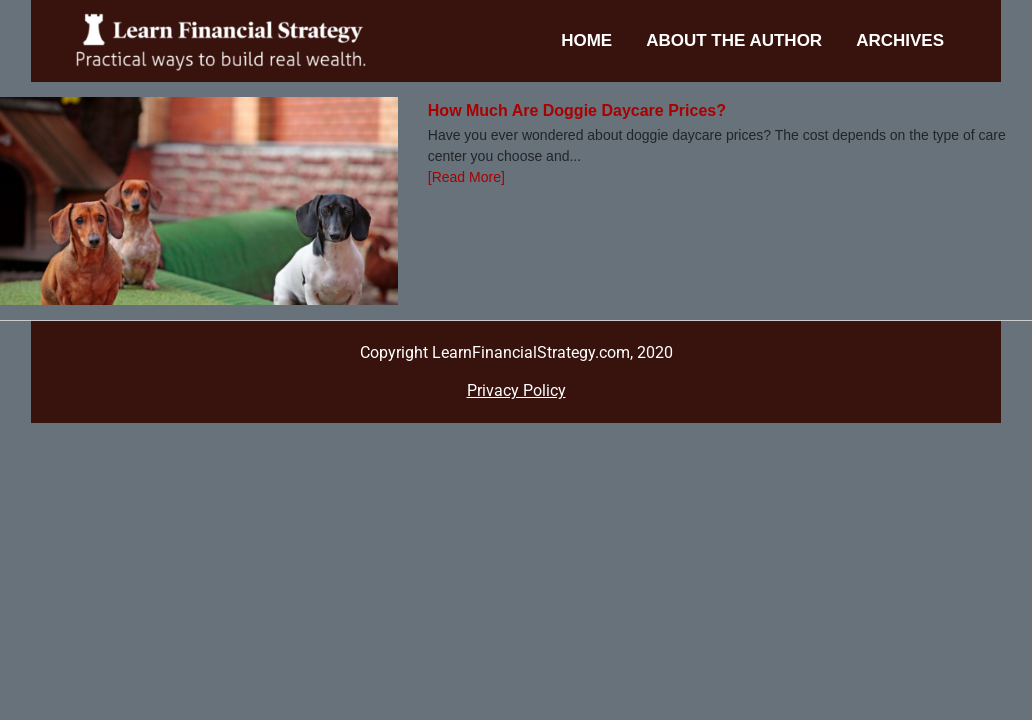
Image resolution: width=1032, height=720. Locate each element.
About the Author (734, 40)
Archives (900, 40)
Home (586, 40)
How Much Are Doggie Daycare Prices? (577, 110)
